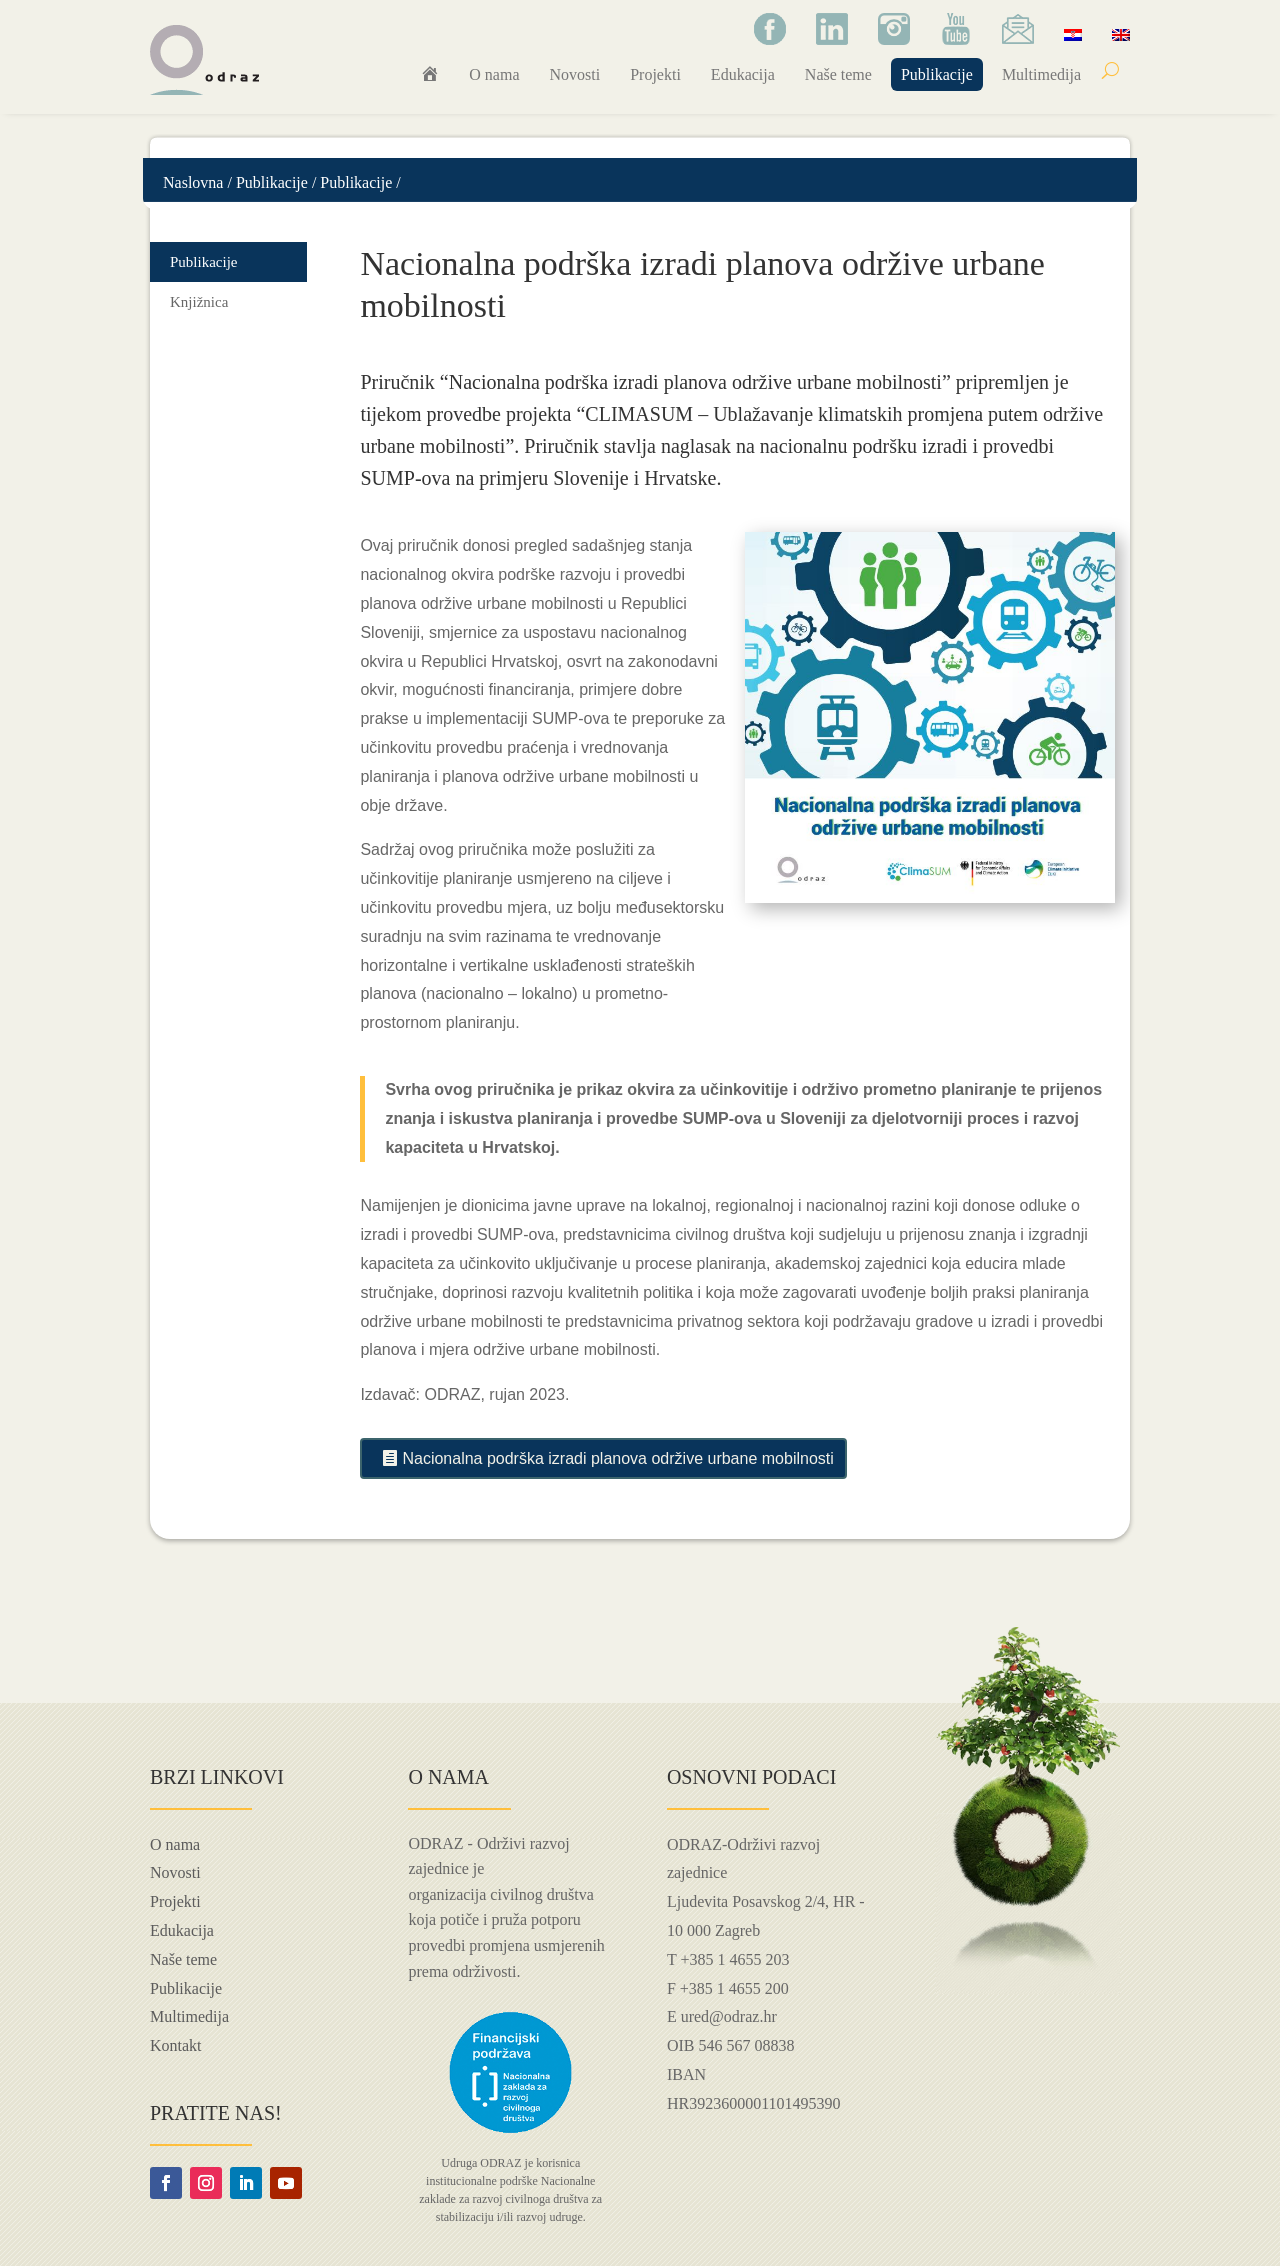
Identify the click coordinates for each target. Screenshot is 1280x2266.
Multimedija (1041, 74)
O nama (494, 74)
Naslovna (193, 182)
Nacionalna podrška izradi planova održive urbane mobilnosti (617, 1458)
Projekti (655, 74)
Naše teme (838, 74)
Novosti (575, 74)
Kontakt (176, 2045)
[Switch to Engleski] (1121, 34)
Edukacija (743, 74)
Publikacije (937, 74)
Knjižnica (199, 302)
